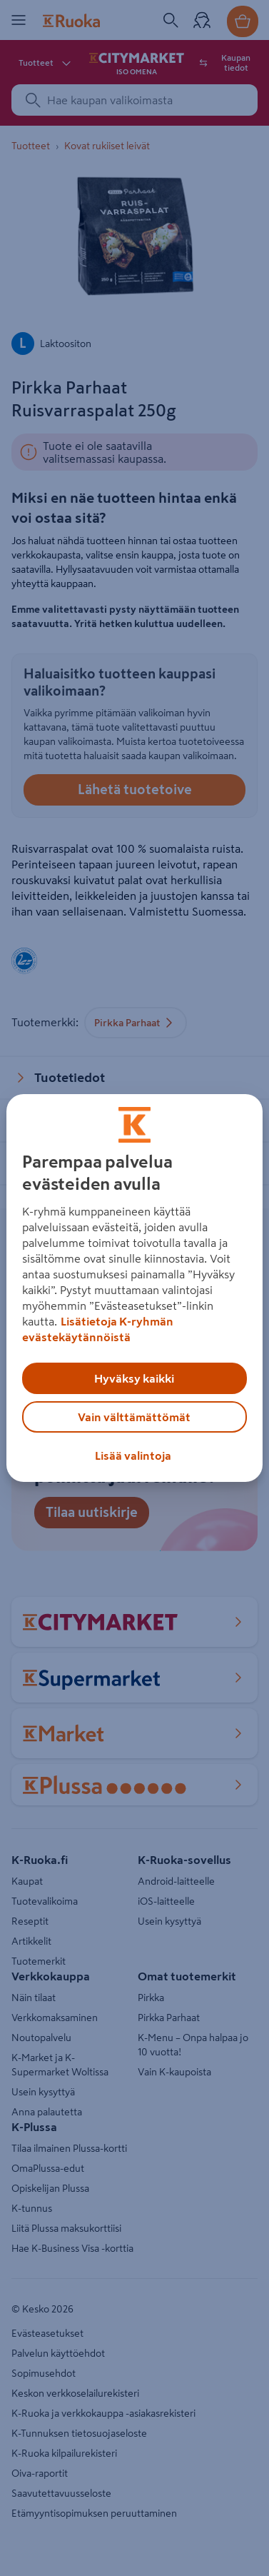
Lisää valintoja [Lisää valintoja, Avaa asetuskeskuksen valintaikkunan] (133, 1455)
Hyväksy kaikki (134, 1378)
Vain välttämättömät (134, 1417)
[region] (134, 1288)
